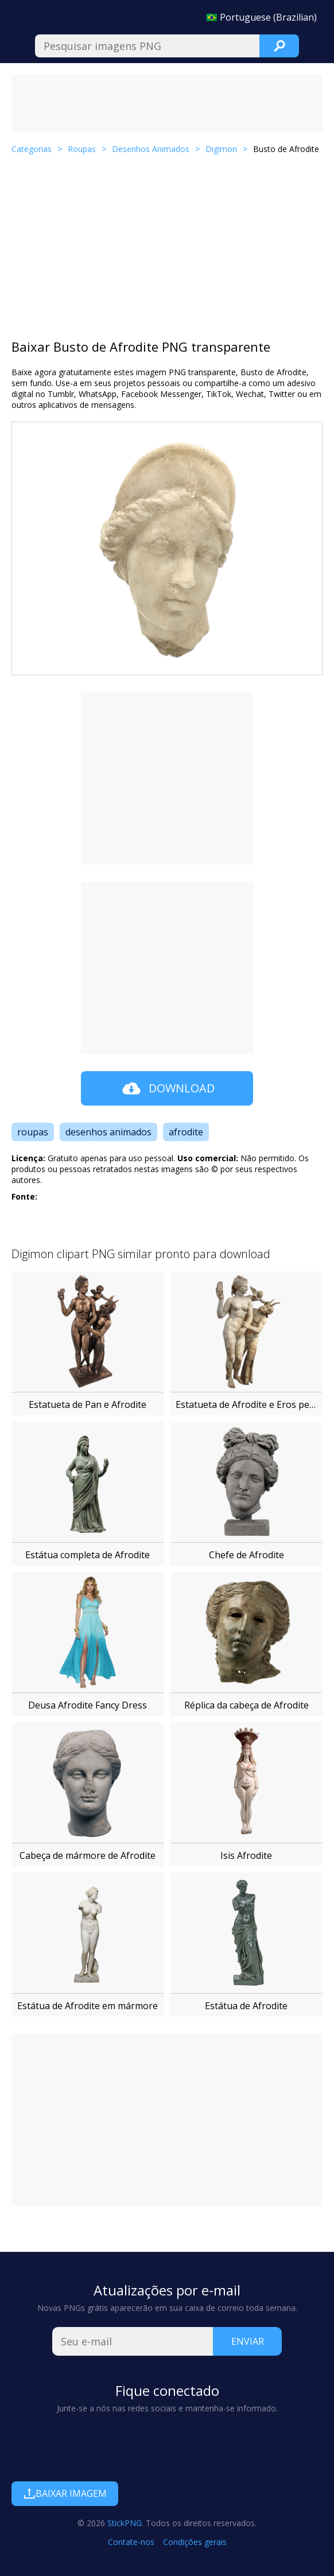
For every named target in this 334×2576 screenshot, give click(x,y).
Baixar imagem (65, 2493)
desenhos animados (108, 1132)
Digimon (221, 148)
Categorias (31, 148)
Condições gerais (195, 2541)
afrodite (186, 1132)
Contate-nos (131, 2541)
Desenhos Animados (150, 148)
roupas (32, 1132)
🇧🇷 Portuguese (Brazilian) (261, 17)
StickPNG (124, 2522)
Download (167, 1088)
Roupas (82, 148)
